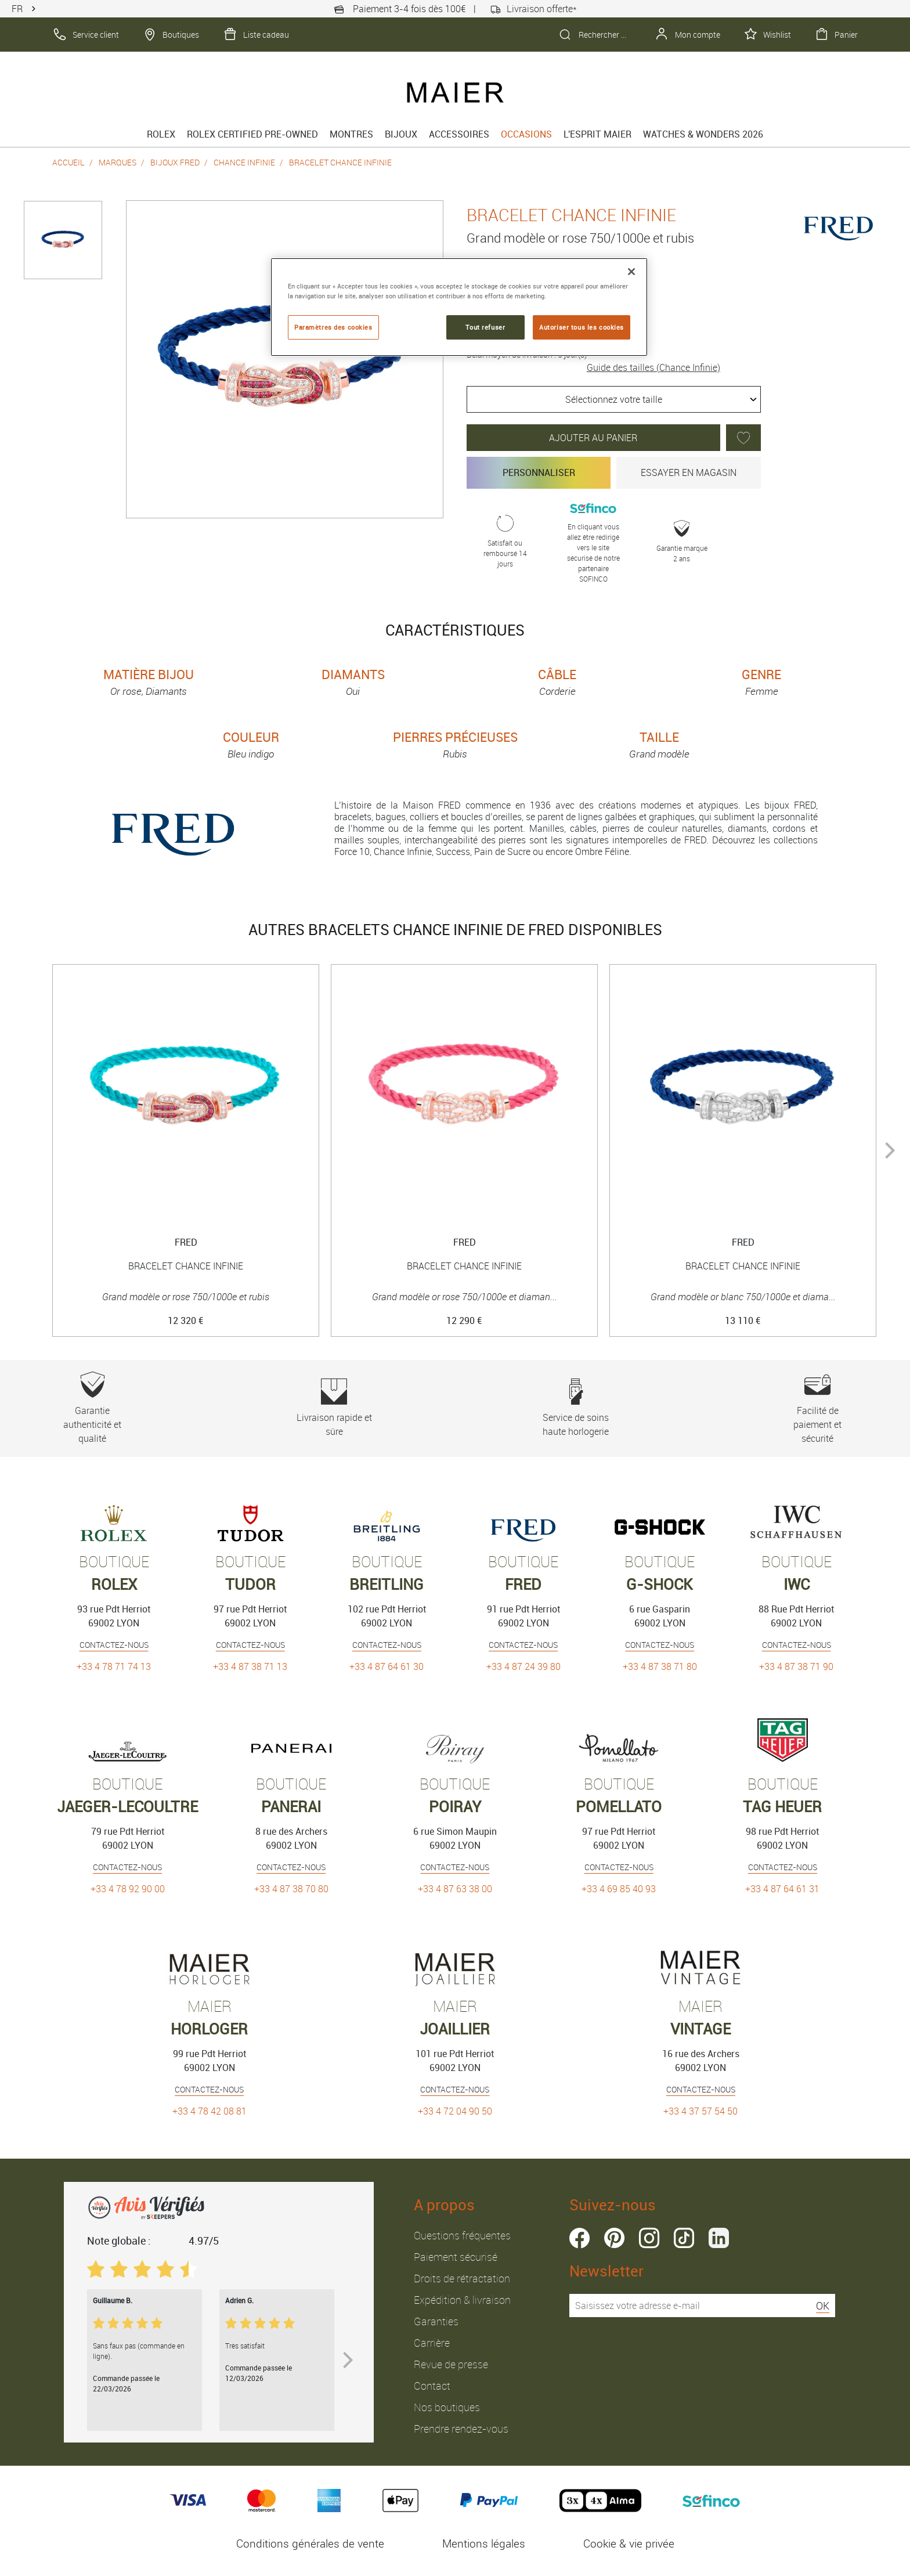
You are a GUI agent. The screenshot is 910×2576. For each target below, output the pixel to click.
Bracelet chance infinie (340, 162)
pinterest (614, 2238)
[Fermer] (631, 271)
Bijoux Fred (175, 162)
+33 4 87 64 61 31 (782, 1888)
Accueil (68, 162)
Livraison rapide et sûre (334, 1408)
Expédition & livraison (462, 2300)
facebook (579, 2238)
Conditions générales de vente (310, 2543)
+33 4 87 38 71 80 (660, 1666)
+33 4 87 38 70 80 (291, 1888)
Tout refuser (485, 327)
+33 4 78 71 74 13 (114, 1666)
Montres (351, 134)
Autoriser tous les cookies (581, 327)
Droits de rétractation (462, 2278)
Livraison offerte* (533, 8)
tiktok (684, 2238)
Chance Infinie (244, 162)
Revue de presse (451, 2364)
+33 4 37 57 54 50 (700, 2111)
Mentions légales (483, 2543)
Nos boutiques (447, 2407)
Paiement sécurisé (455, 2257)
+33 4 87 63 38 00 (455, 1888)
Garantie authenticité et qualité (92, 1408)
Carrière (432, 2343)
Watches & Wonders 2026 (703, 134)
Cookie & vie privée (628, 2543)
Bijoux (401, 134)
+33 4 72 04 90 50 (455, 2111)
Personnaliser (539, 472)
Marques (117, 162)
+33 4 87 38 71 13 (250, 1666)
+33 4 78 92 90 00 (128, 1888)
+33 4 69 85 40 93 (619, 1888)
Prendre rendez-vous (461, 2429)
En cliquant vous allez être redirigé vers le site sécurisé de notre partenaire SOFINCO (593, 541)
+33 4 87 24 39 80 (523, 1666)
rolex (161, 134)
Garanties (436, 2321)
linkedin (719, 2238)
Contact (432, 2386)
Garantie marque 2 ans (682, 541)
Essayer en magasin (688, 472)
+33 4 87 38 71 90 (796, 1666)
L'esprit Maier (597, 134)
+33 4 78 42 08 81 (209, 2111)
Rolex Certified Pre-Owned (252, 134)
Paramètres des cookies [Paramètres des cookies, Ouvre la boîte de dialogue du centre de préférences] (333, 327)
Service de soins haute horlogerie (576, 1408)
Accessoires (459, 134)
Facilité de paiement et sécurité (817, 1408)
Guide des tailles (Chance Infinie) (653, 367)
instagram (649, 2238)
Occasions (526, 134)
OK (822, 2305)
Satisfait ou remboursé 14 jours (505, 541)
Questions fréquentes (462, 2235)
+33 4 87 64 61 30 (386, 1666)
